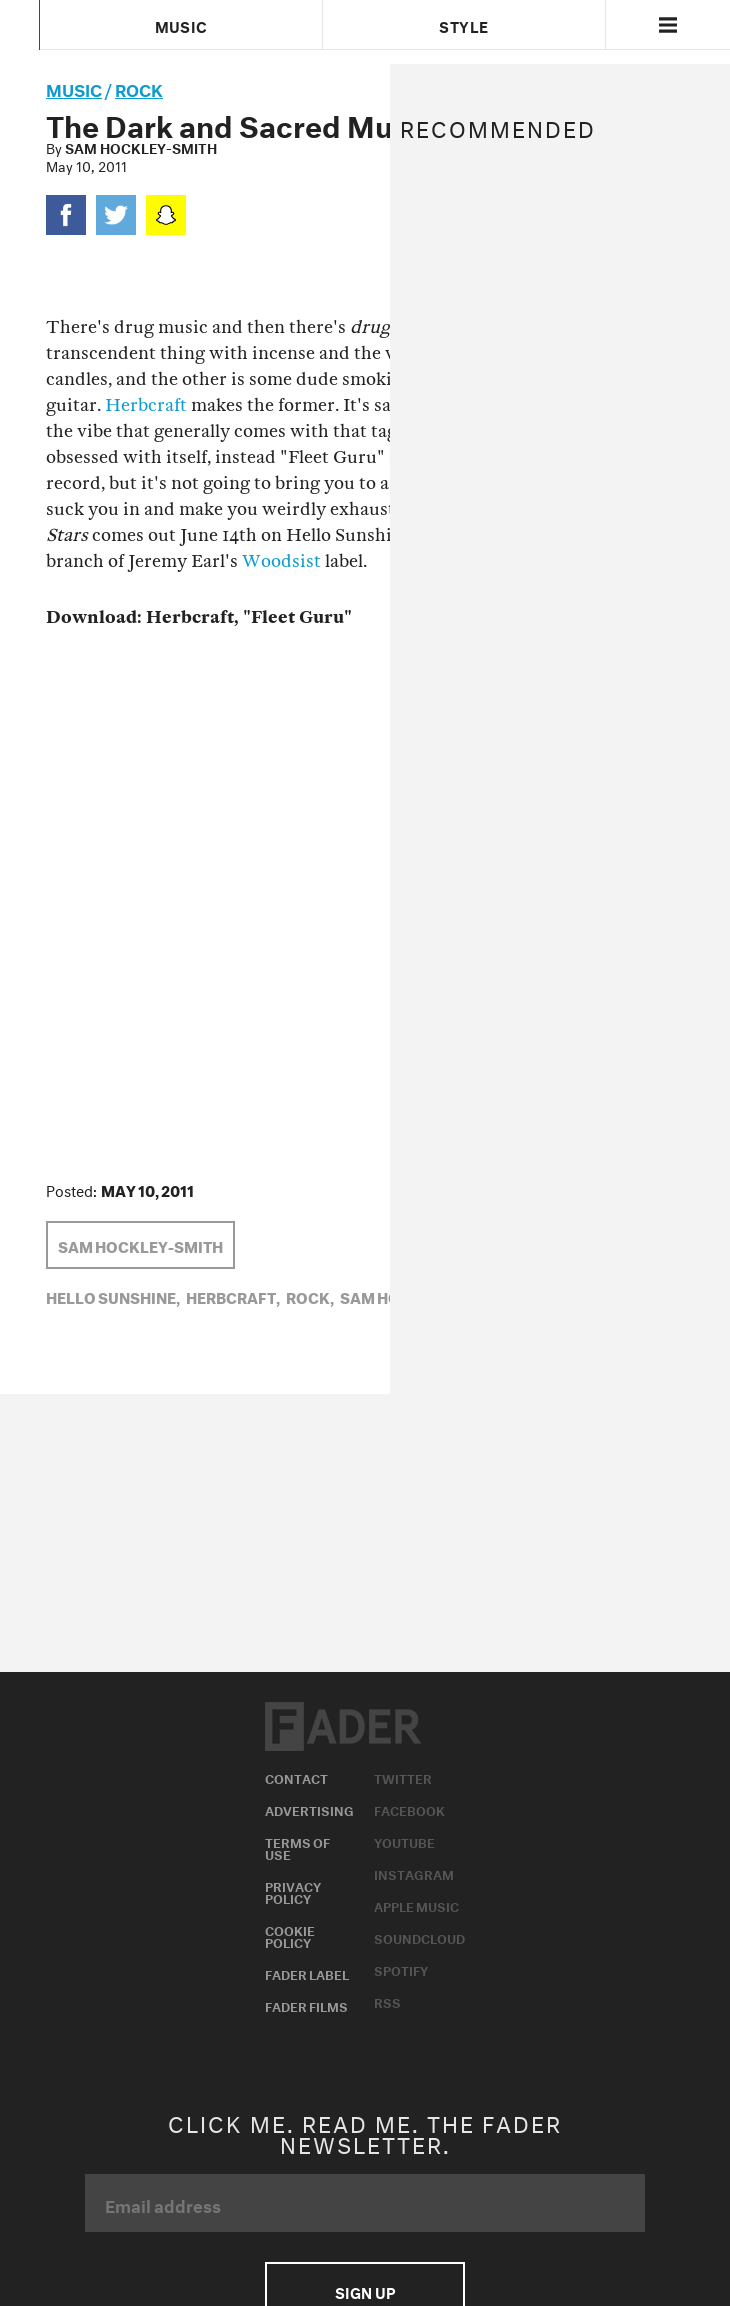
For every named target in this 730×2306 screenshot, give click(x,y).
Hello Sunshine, (113, 1296)
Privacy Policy (293, 1891)
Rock (139, 87)
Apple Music (416, 1905)
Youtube (404, 1841)
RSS (387, 2001)
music (74, 87)
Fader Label (307, 1973)
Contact (296, 1777)
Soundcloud (419, 1937)
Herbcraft (146, 405)
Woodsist (281, 561)
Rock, (310, 1296)
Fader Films (306, 2005)
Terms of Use (297, 1847)
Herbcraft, (233, 1296)
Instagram (414, 1873)
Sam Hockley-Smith (141, 147)
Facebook (409, 1809)
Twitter (403, 1777)
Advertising (309, 1809)
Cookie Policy (290, 1935)
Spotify (401, 1969)
